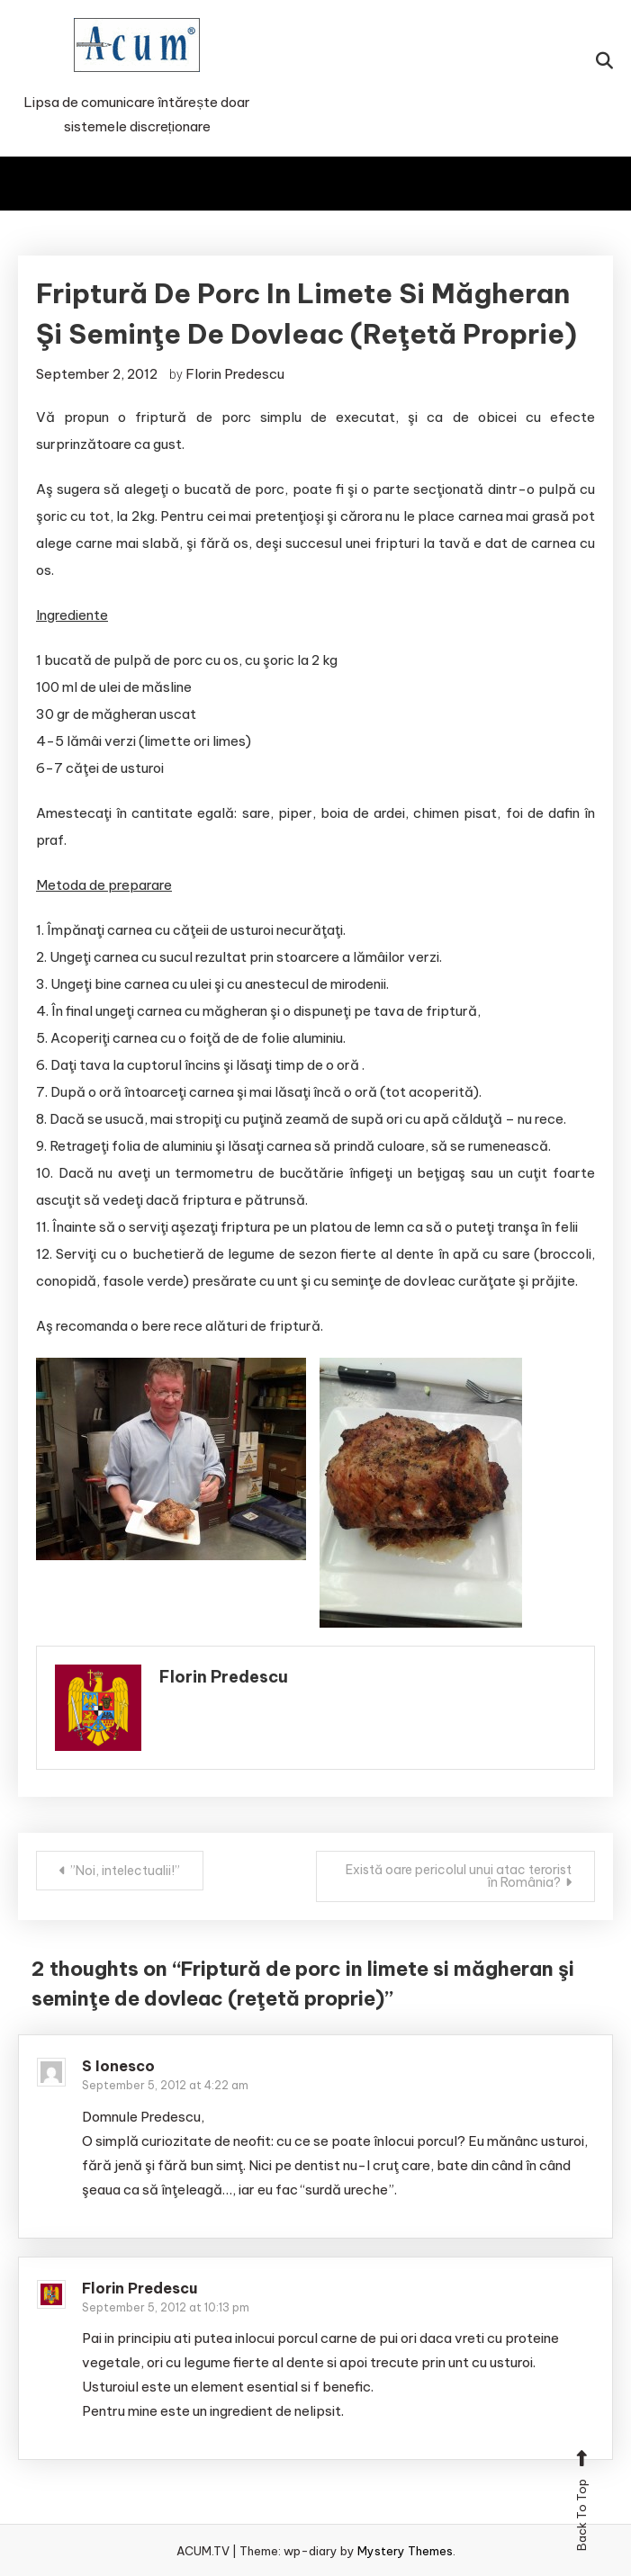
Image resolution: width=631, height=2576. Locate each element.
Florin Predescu (234, 373)
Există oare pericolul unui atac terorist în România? (459, 1876)
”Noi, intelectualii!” (125, 1870)
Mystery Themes (405, 2551)
